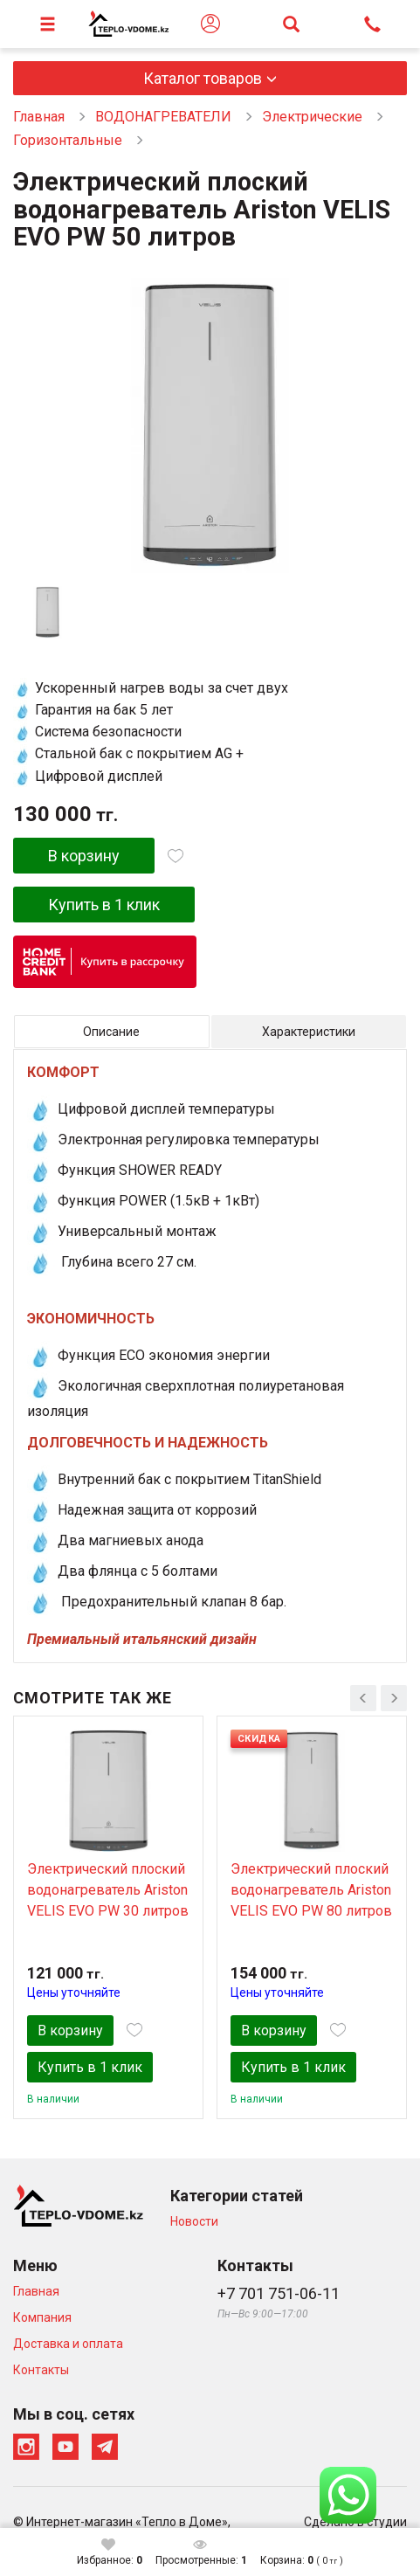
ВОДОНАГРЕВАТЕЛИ (163, 116)
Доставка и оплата (68, 2344)
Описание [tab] (111, 1032)
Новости (194, 2221)
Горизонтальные (67, 140)
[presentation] (363, 1698)
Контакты (41, 2370)
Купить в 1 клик (104, 904)
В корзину (84, 855)
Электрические (312, 116)
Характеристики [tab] (308, 1032)
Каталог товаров (202, 78)
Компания (42, 2317)
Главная (39, 116)
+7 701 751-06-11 (278, 2293)
